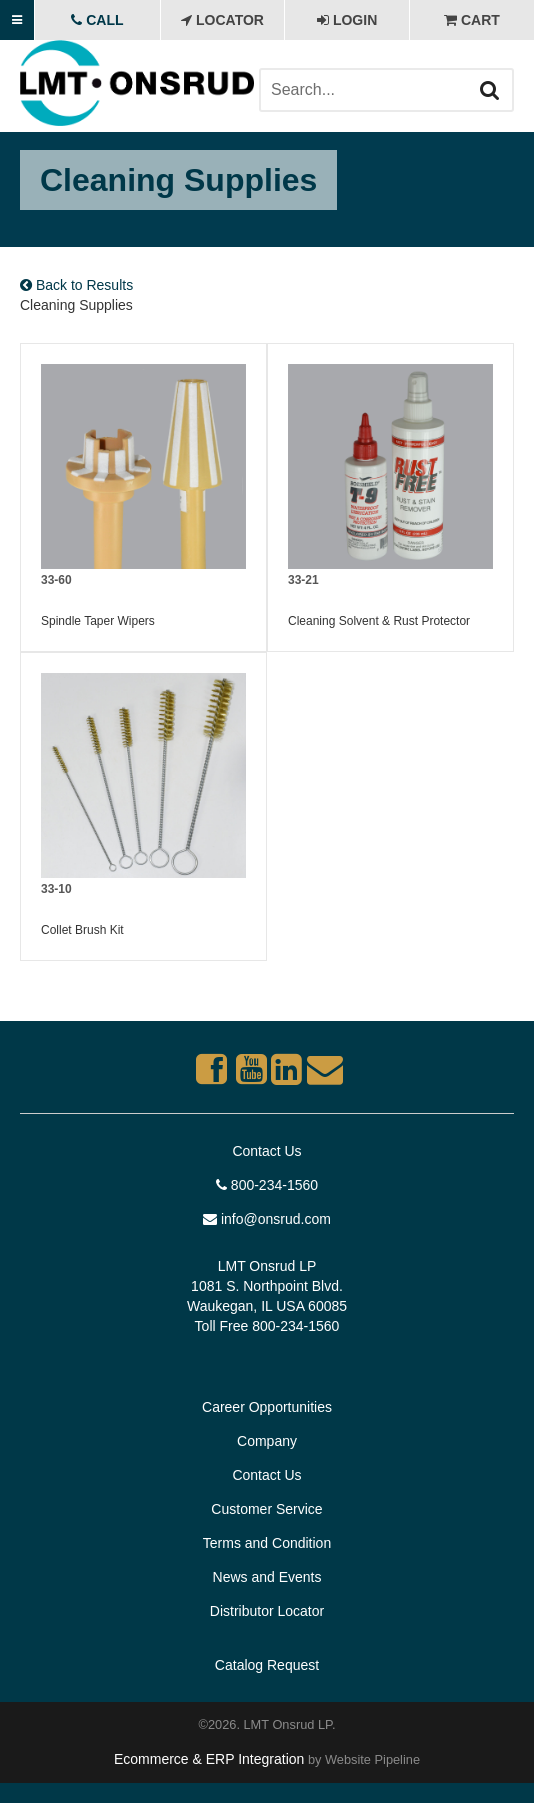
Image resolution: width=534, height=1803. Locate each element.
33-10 (56, 889)
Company (267, 1441)
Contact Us (266, 1151)
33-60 (56, 580)
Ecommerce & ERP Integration (209, 1759)
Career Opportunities (267, 1407)
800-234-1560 (267, 1185)
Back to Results (76, 285)
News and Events (267, 1577)
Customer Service (266, 1509)
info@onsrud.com (267, 1219)
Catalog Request (267, 1665)
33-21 (303, 580)
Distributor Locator (267, 1611)
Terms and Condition (267, 1543)
